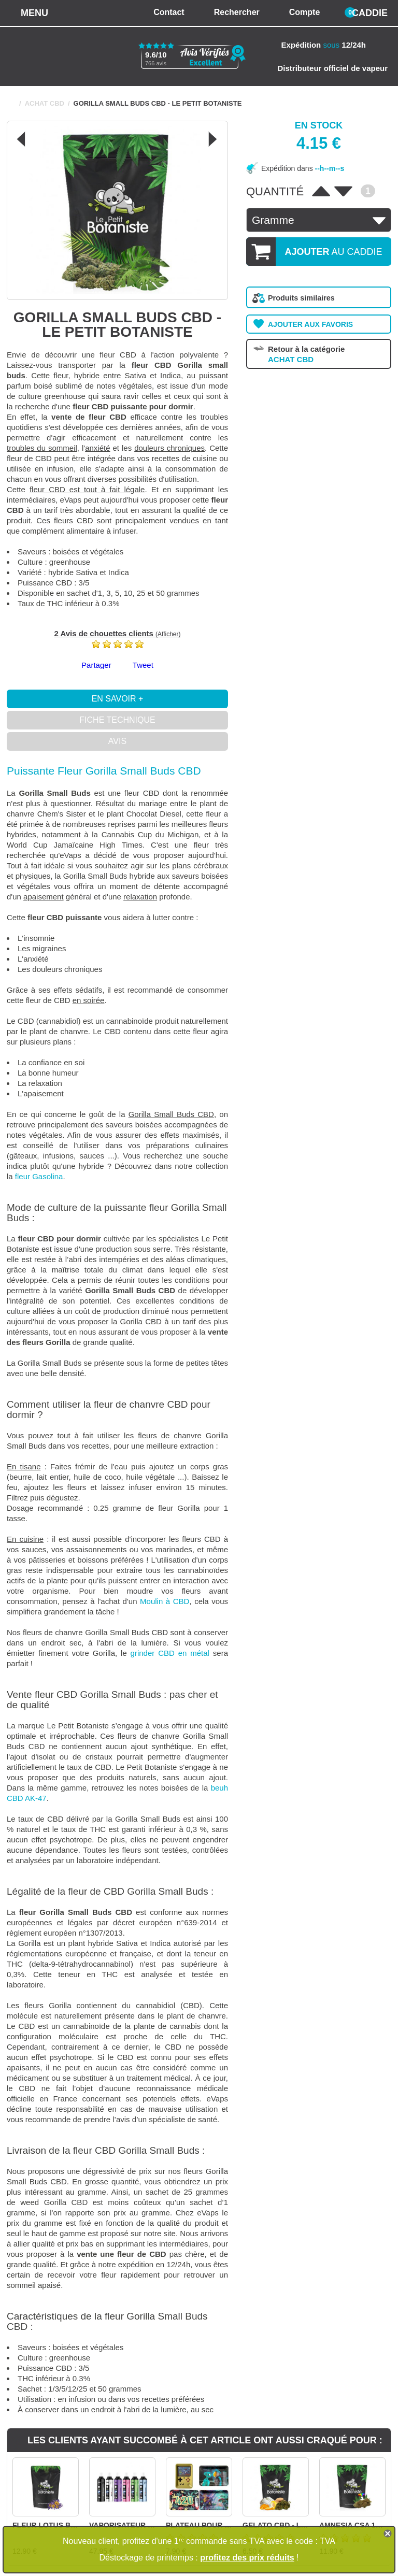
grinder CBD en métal (170, 1653)
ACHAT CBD (44, 103)
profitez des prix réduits (247, 2557)
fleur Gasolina (39, 1176)
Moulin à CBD (164, 1601)
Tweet (143, 665)
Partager (96, 665)
